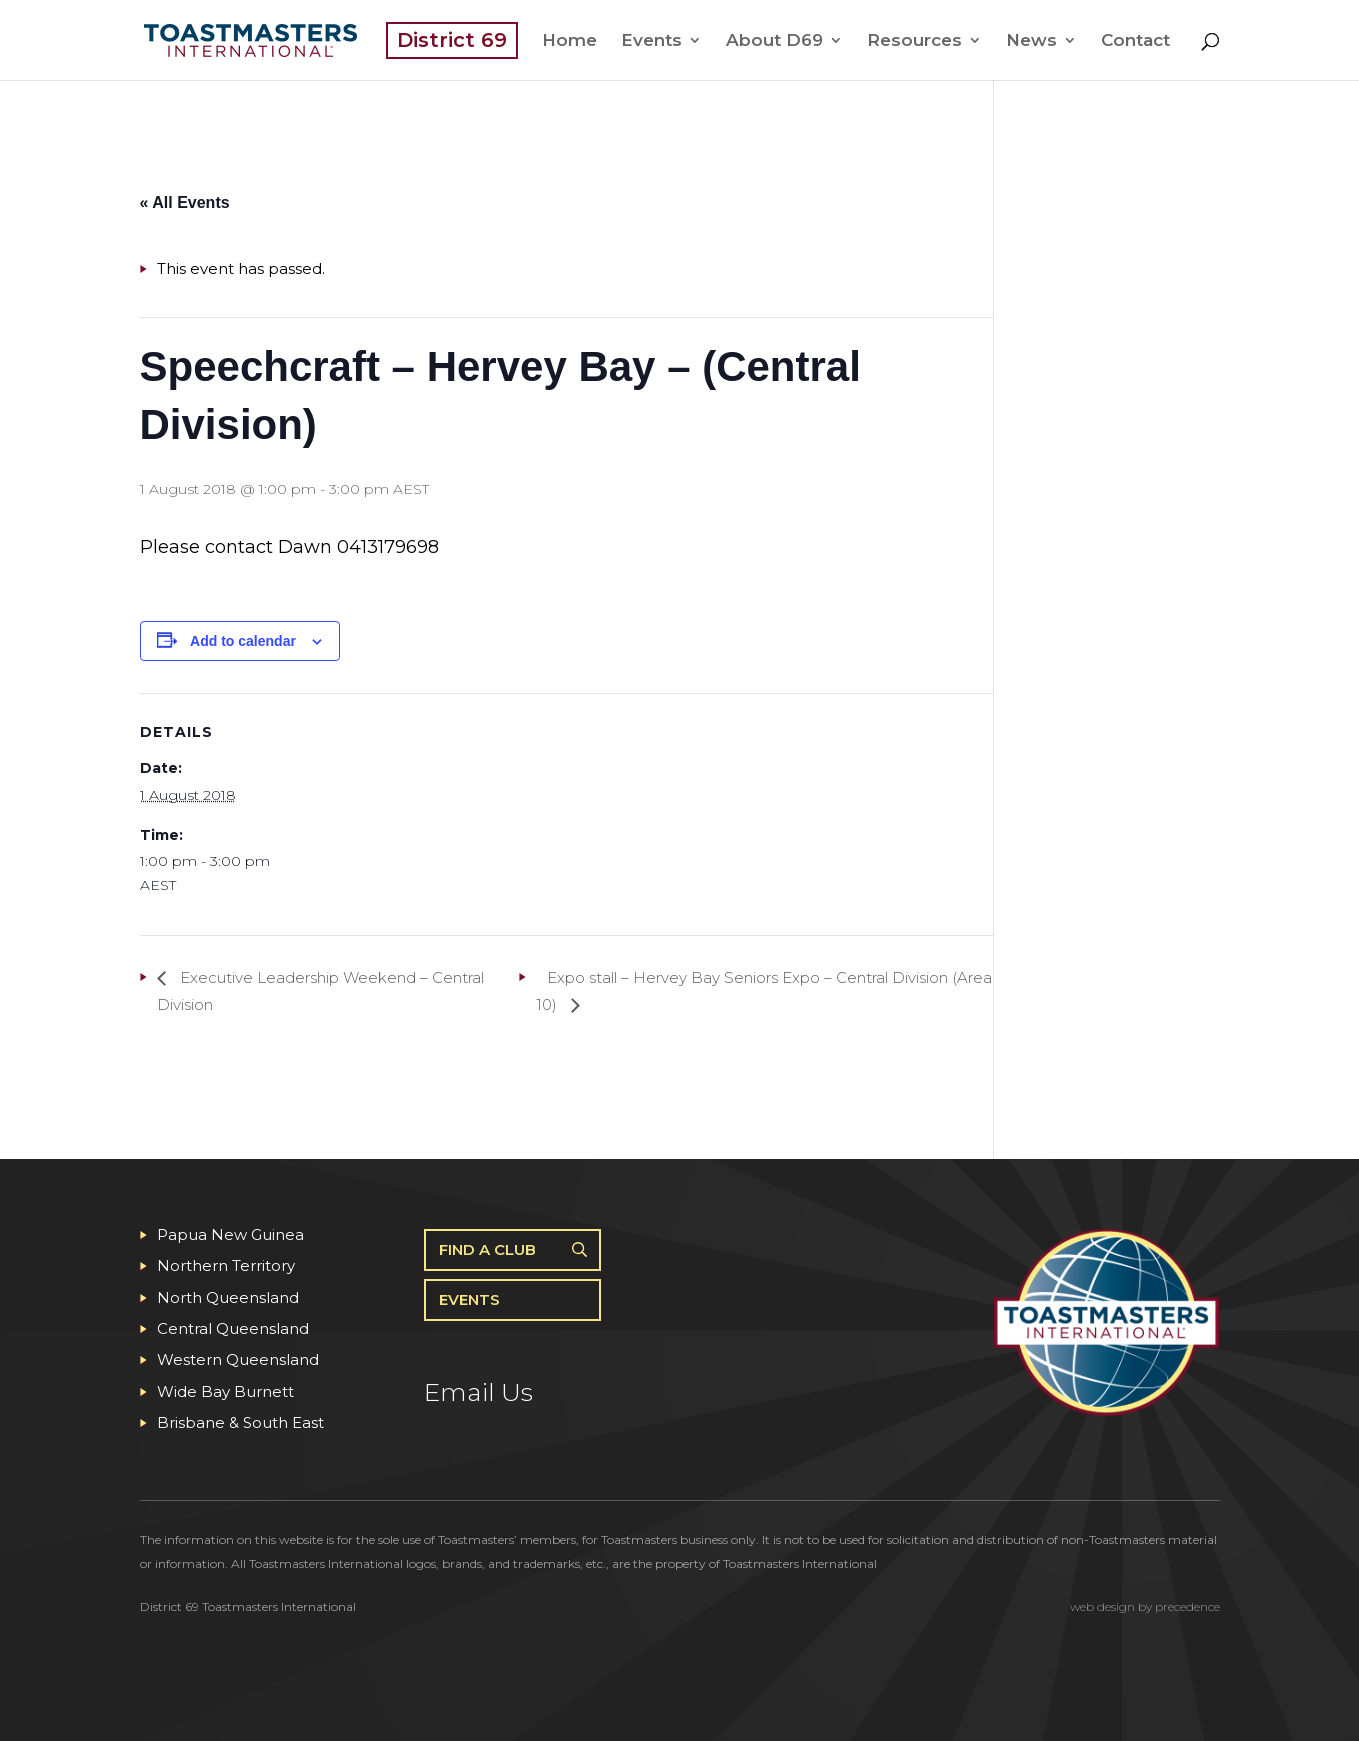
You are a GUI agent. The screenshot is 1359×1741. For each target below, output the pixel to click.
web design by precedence (1145, 1606)
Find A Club (487, 1249)
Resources (914, 41)
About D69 (774, 41)
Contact (1135, 41)
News (1031, 41)
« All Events (185, 202)
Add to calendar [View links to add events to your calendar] (243, 641)
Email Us (478, 1392)
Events (651, 41)
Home (569, 41)
